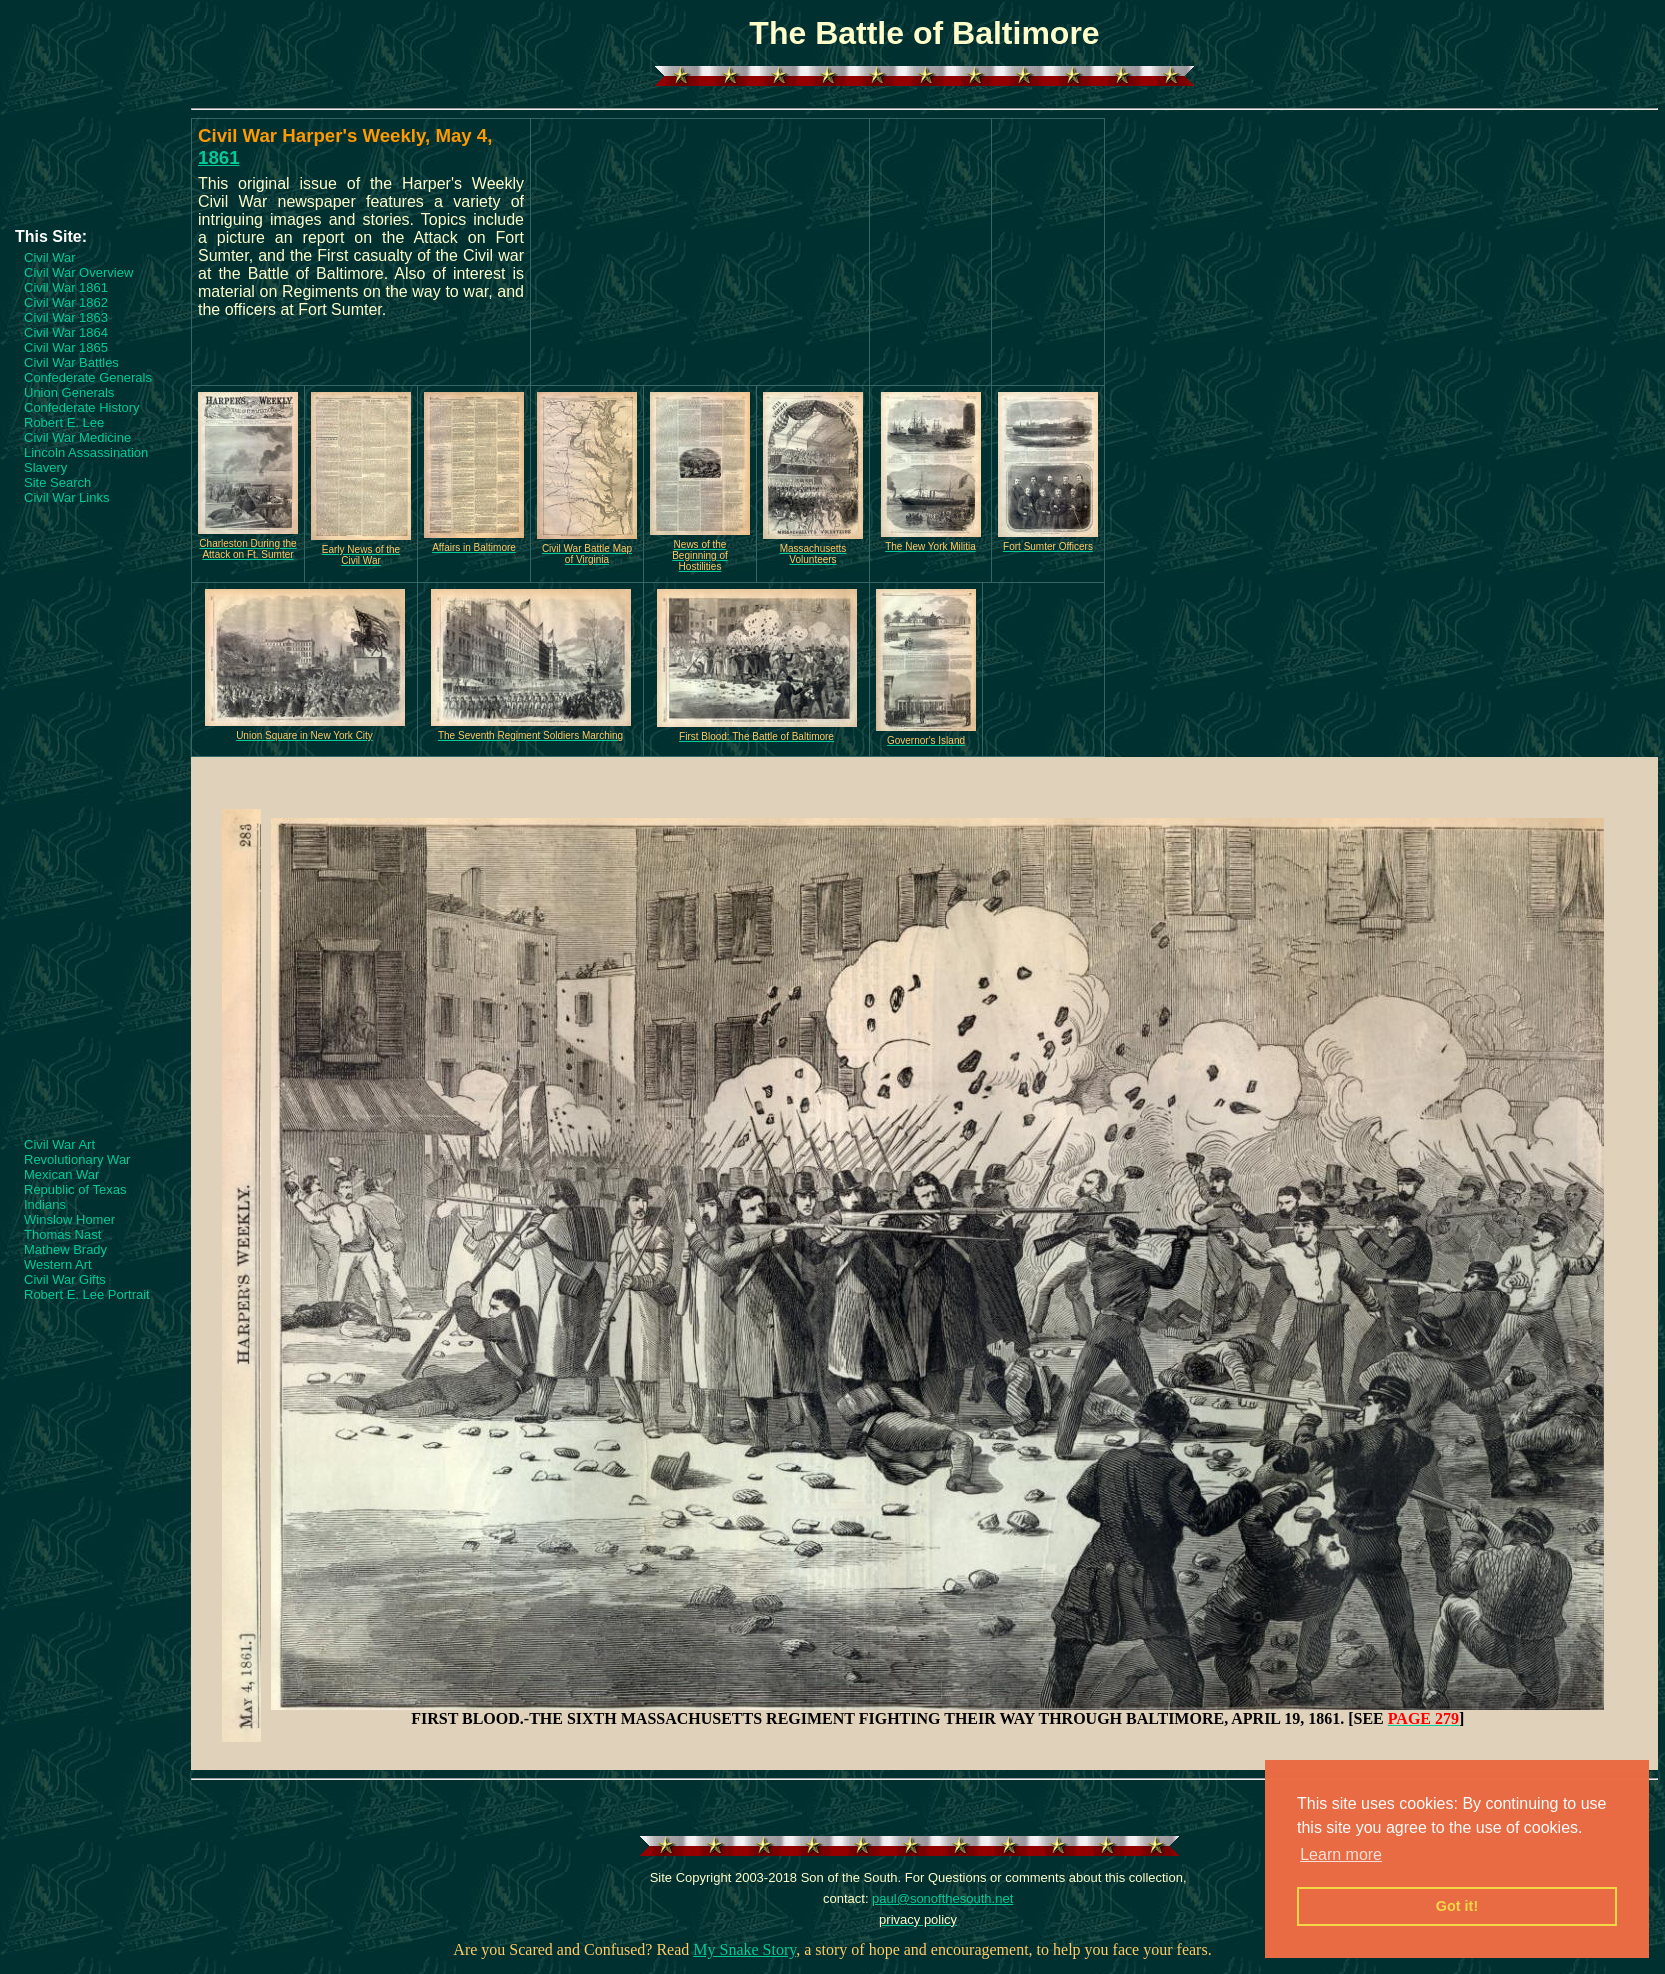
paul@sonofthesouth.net (942, 1898)
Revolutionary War (77, 1159)
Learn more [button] (1341, 1854)
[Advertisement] (95, 167)
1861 (219, 157)
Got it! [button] (1457, 1906)
